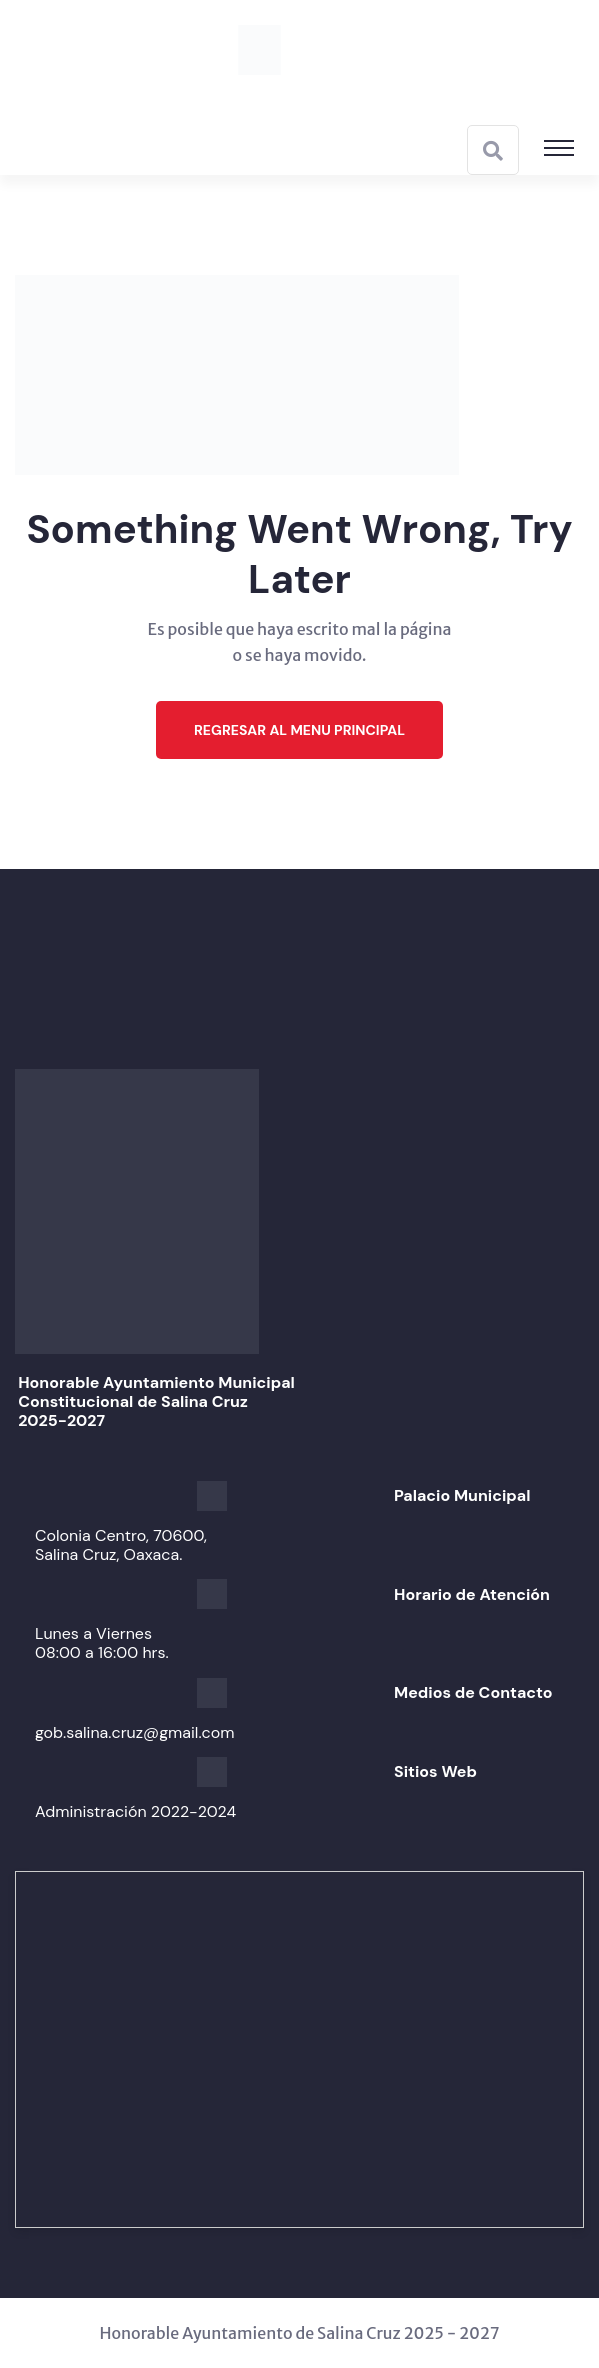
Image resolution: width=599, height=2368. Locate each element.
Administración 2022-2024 (135, 1811)
